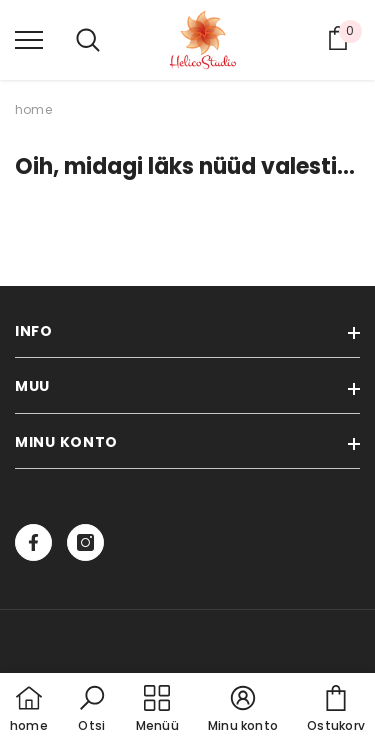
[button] (92, 710)
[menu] (29, 39)
